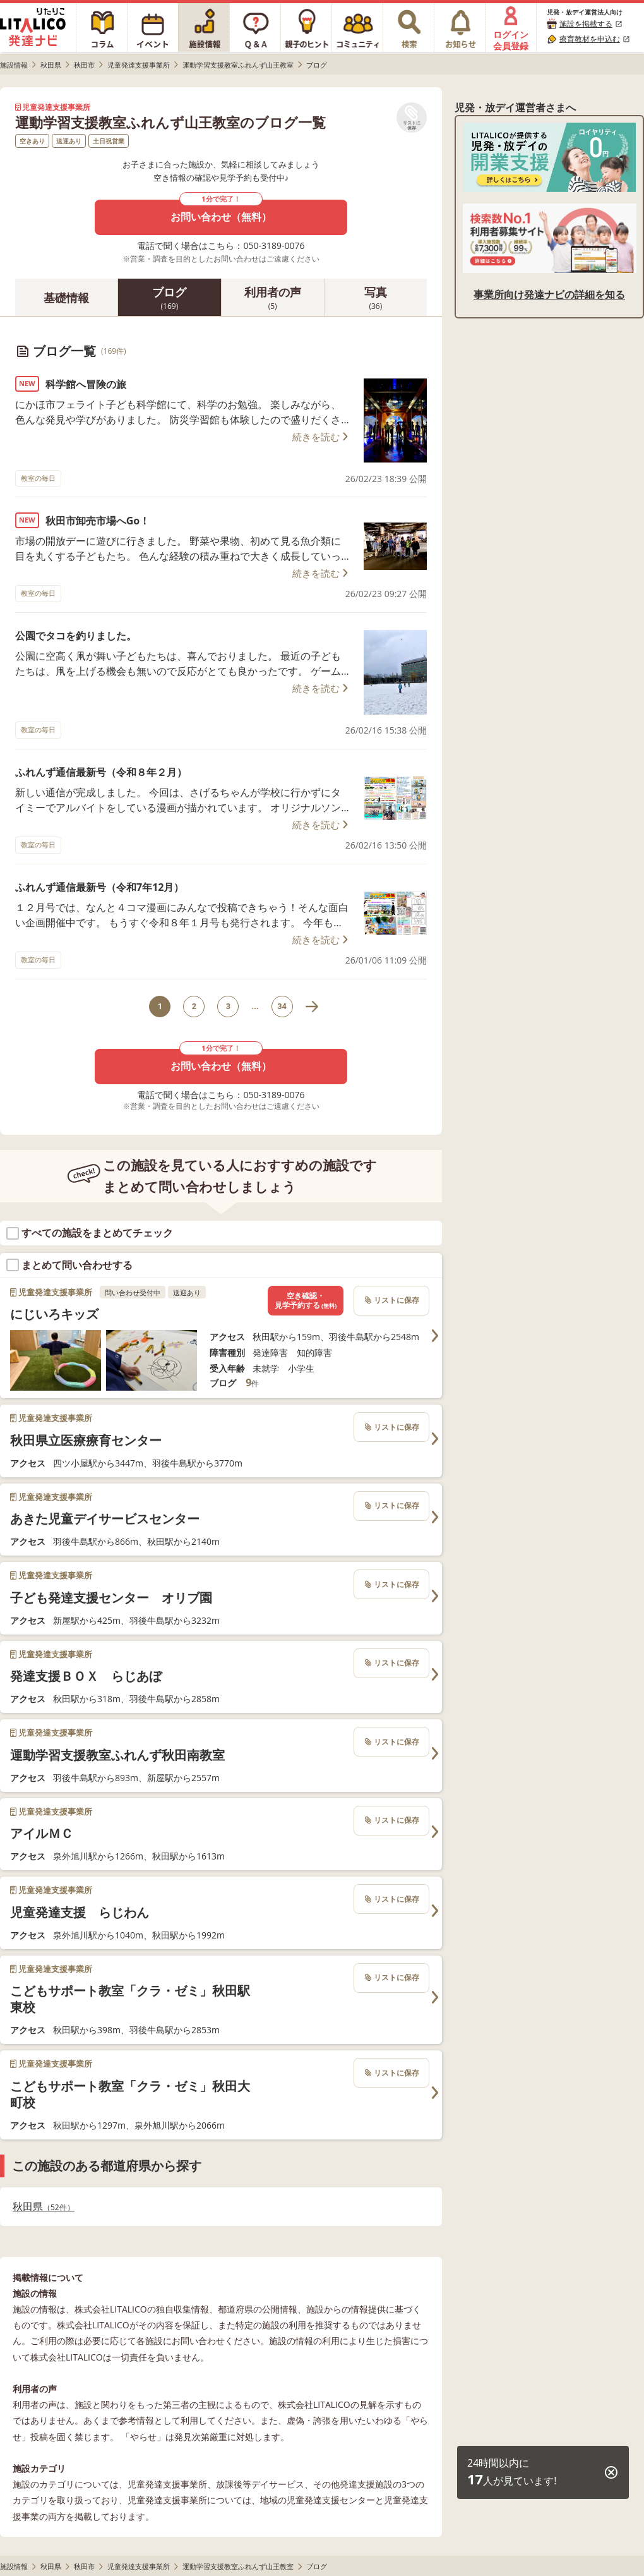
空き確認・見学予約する (306, 1300)
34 (282, 1006)
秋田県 (44, 2206)
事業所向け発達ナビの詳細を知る (549, 294)
